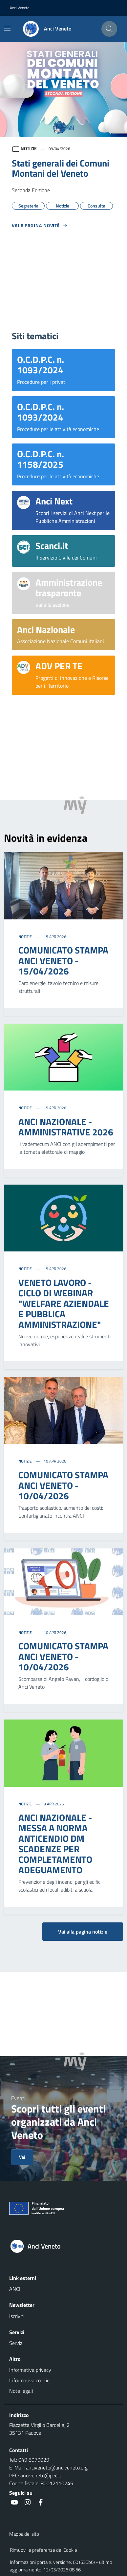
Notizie (25, 937)
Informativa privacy (30, 2370)
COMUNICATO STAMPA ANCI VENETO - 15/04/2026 (63, 960)
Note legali (21, 2391)
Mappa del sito (24, 2534)
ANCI (14, 2289)
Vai (22, 2156)
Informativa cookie (29, 2380)
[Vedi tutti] (40, 228)
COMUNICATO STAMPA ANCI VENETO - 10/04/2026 (63, 1485)
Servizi (16, 2343)
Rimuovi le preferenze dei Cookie (43, 2550)
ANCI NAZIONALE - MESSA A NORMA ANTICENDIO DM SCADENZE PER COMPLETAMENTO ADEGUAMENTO (55, 1843)
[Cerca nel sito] (109, 29)
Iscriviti (16, 2316)
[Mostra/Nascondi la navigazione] (7, 28)
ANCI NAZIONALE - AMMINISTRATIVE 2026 (65, 1126)
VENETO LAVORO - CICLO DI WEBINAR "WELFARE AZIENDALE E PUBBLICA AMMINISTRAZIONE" (63, 1303)
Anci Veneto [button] (19, 8)
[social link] (14, 2502)
